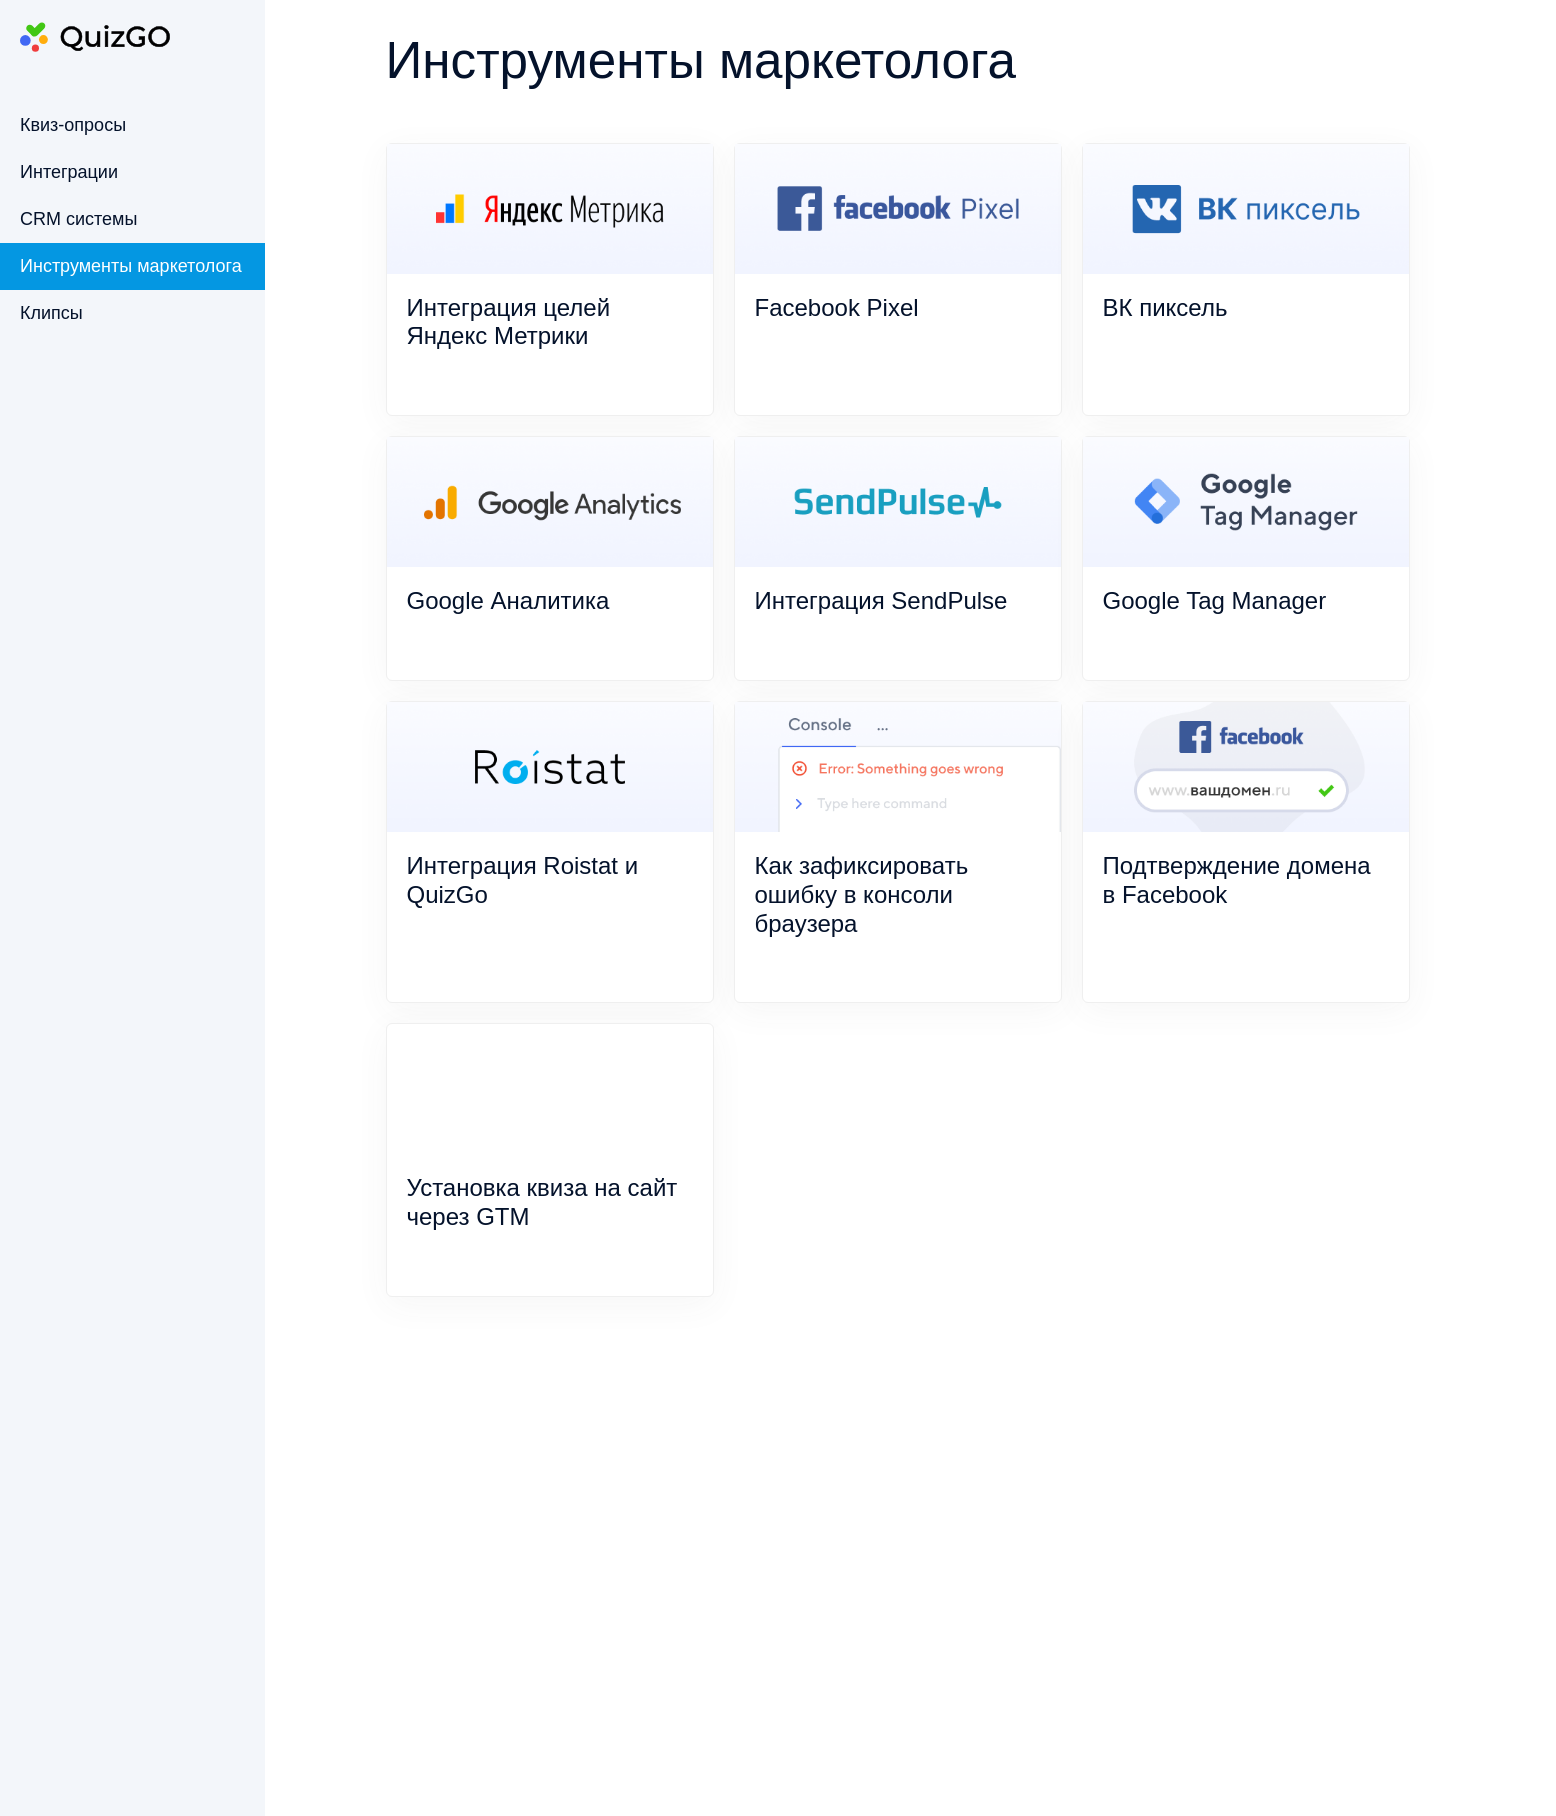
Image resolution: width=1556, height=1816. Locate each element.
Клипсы (51, 313)
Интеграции (69, 172)
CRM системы (78, 219)
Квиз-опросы (73, 125)
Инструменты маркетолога (131, 266)
